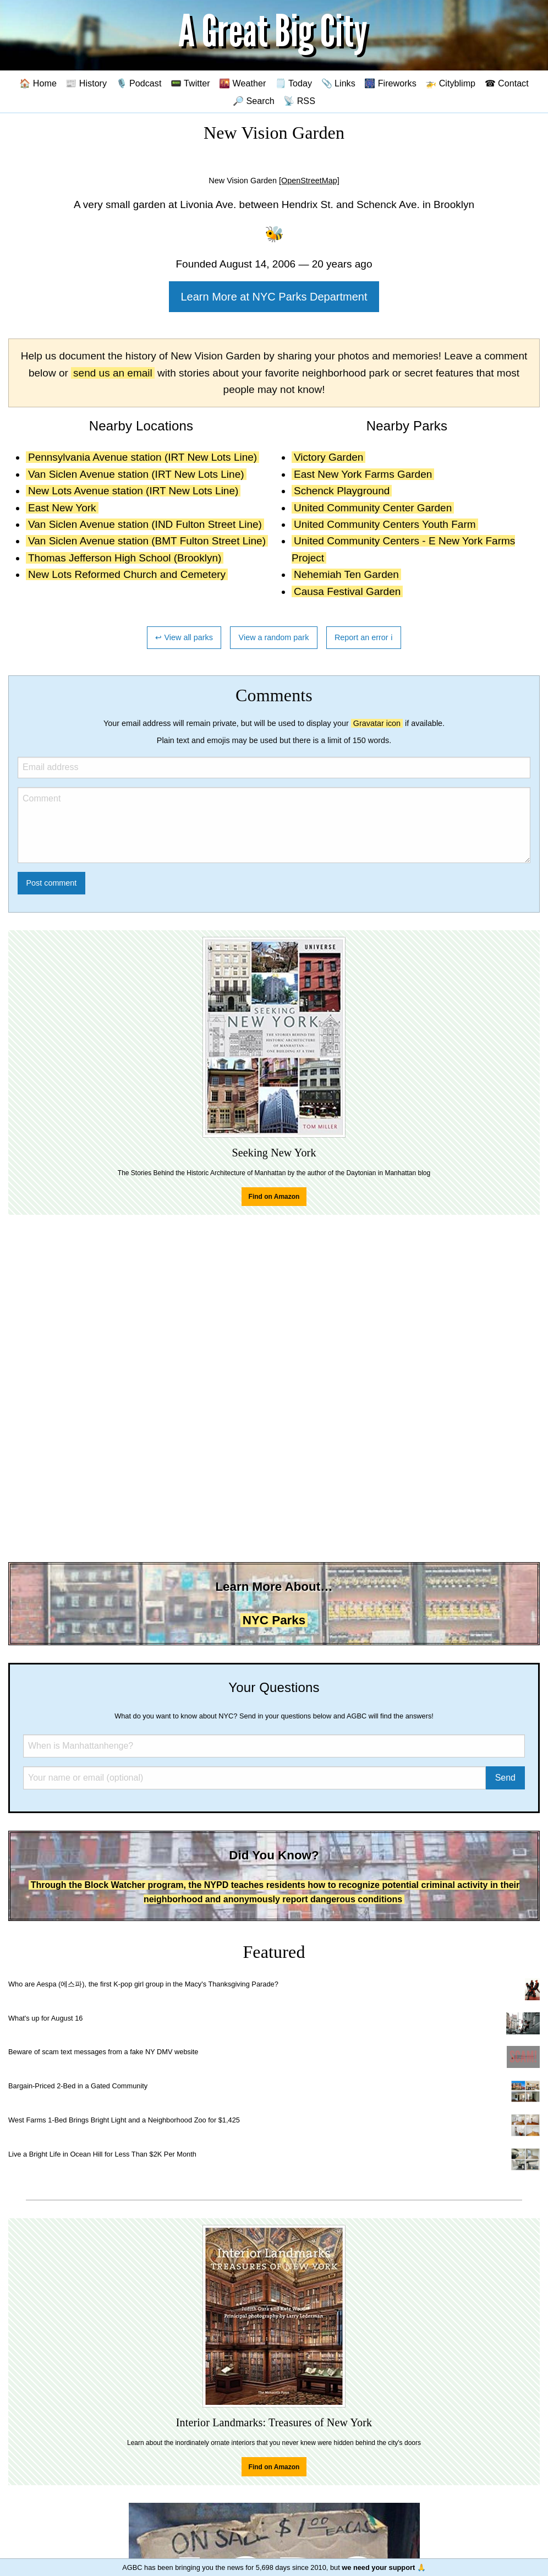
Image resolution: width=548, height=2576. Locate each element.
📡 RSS (299, 101)
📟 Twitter (190, 83)
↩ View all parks (184, 637)
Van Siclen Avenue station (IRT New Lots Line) (136, 474)
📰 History (86, 83)
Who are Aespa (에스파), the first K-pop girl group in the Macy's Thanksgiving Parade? (143, 1984)
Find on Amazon (274, 1196)
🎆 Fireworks (390, 83)
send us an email (112, 373)
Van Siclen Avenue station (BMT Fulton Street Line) (147, 541)
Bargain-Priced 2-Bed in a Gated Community (77, 2086)
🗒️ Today (293, 83)
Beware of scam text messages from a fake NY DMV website (103, 2052)
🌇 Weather (242, 83)
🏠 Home (38, 83)
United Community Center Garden (373, 508)
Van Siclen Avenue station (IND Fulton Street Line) (145, 524)
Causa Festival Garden (347, 591)
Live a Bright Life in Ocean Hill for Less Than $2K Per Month (102, 2154)
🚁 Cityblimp (450, 83)
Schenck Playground (342, 490)
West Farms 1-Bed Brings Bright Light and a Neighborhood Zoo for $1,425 (124, 2120)
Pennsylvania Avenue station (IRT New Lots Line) (142, 457)
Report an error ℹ (364, 637)
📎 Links (338, 83)
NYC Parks (274, 1620)
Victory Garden (328, 457)
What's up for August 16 (45, 2018)
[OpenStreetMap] (309, 180)
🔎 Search (254, 101)
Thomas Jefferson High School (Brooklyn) (124, 558)
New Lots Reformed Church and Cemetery (127, 574)
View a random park (274, 637)
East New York (62, 508)
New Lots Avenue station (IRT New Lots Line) (133, 490)
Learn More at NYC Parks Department (273, 297)
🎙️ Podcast (139, 83)
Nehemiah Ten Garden (346, 574)
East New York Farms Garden (363, 474)
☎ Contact (507, 83)
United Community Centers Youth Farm (385, 524)
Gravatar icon (377, 723)
